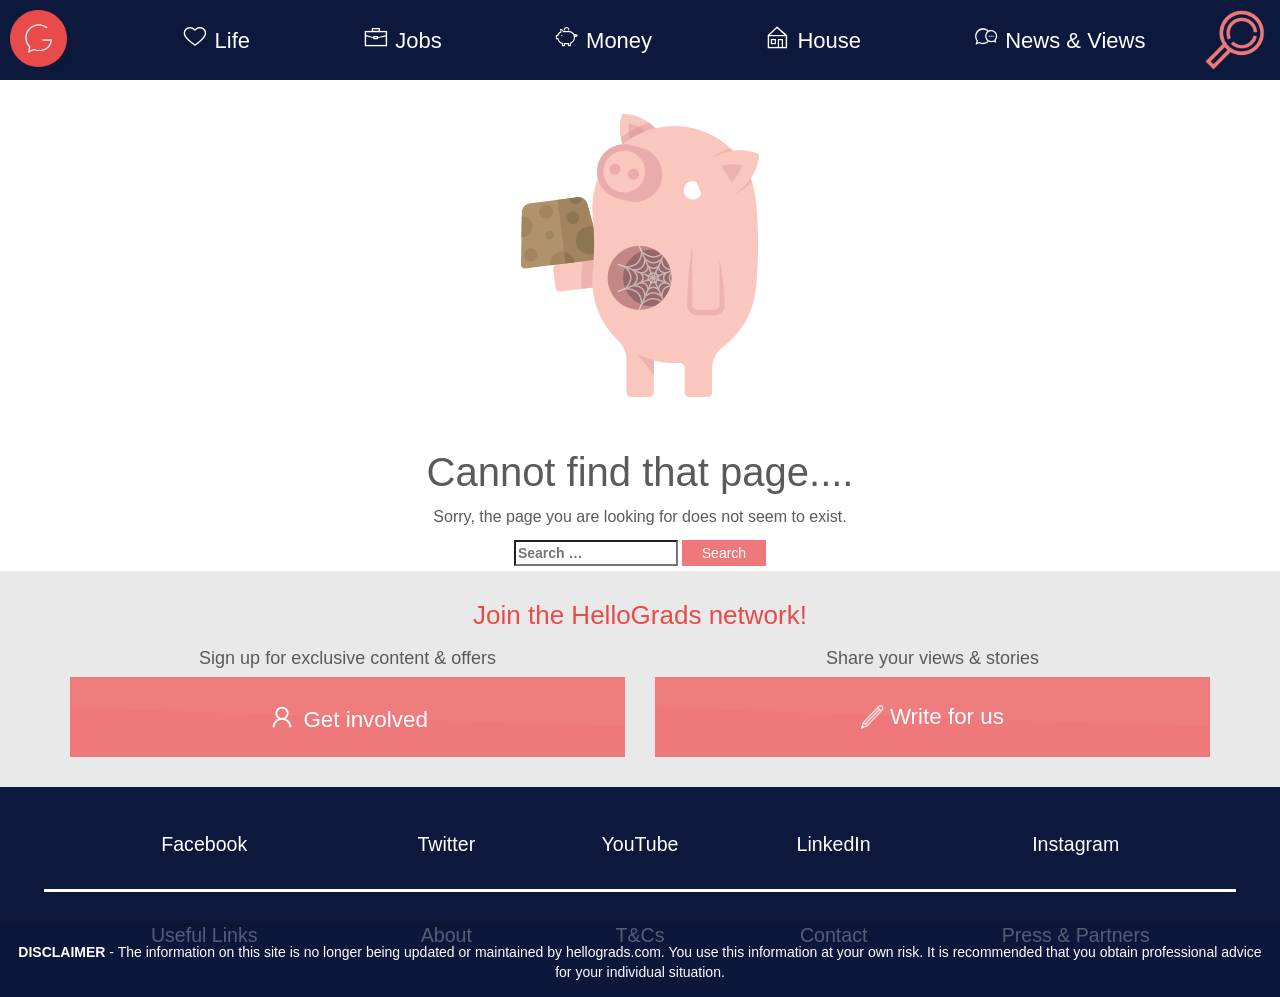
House (809, 40)
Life (212, 40)
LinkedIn (834, 844)
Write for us (932, 716)
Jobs (398, 40)
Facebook (204, 844)
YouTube (639, 844)
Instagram (1075, 844)
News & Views (1056, 40)
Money (600, 40)
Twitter (446, 844)
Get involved (347, 717)
